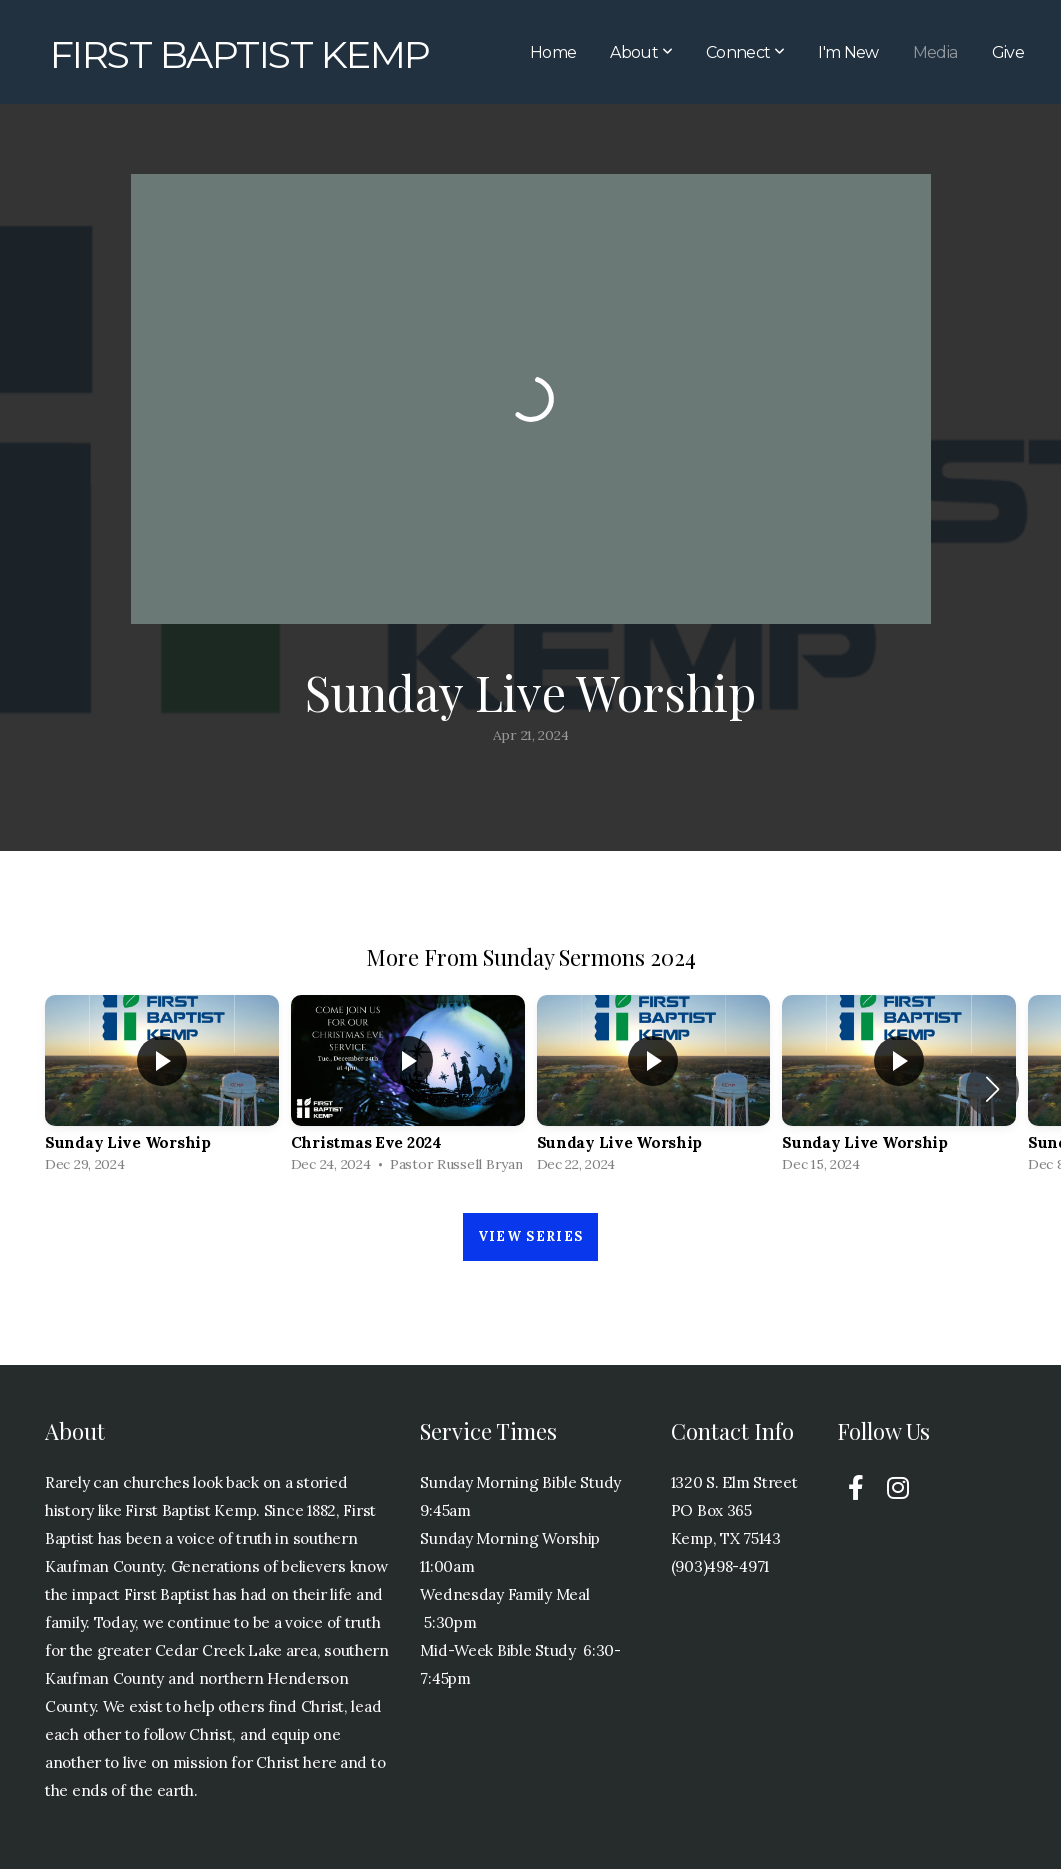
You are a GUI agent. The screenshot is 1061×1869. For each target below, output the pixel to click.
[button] (992, 1089)
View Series (530, 1236)
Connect (745, 52)
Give (1008, 52)
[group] (162, 1089)
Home (553, 52)
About (641, 52)
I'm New (848, 52)
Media (935, 52)
